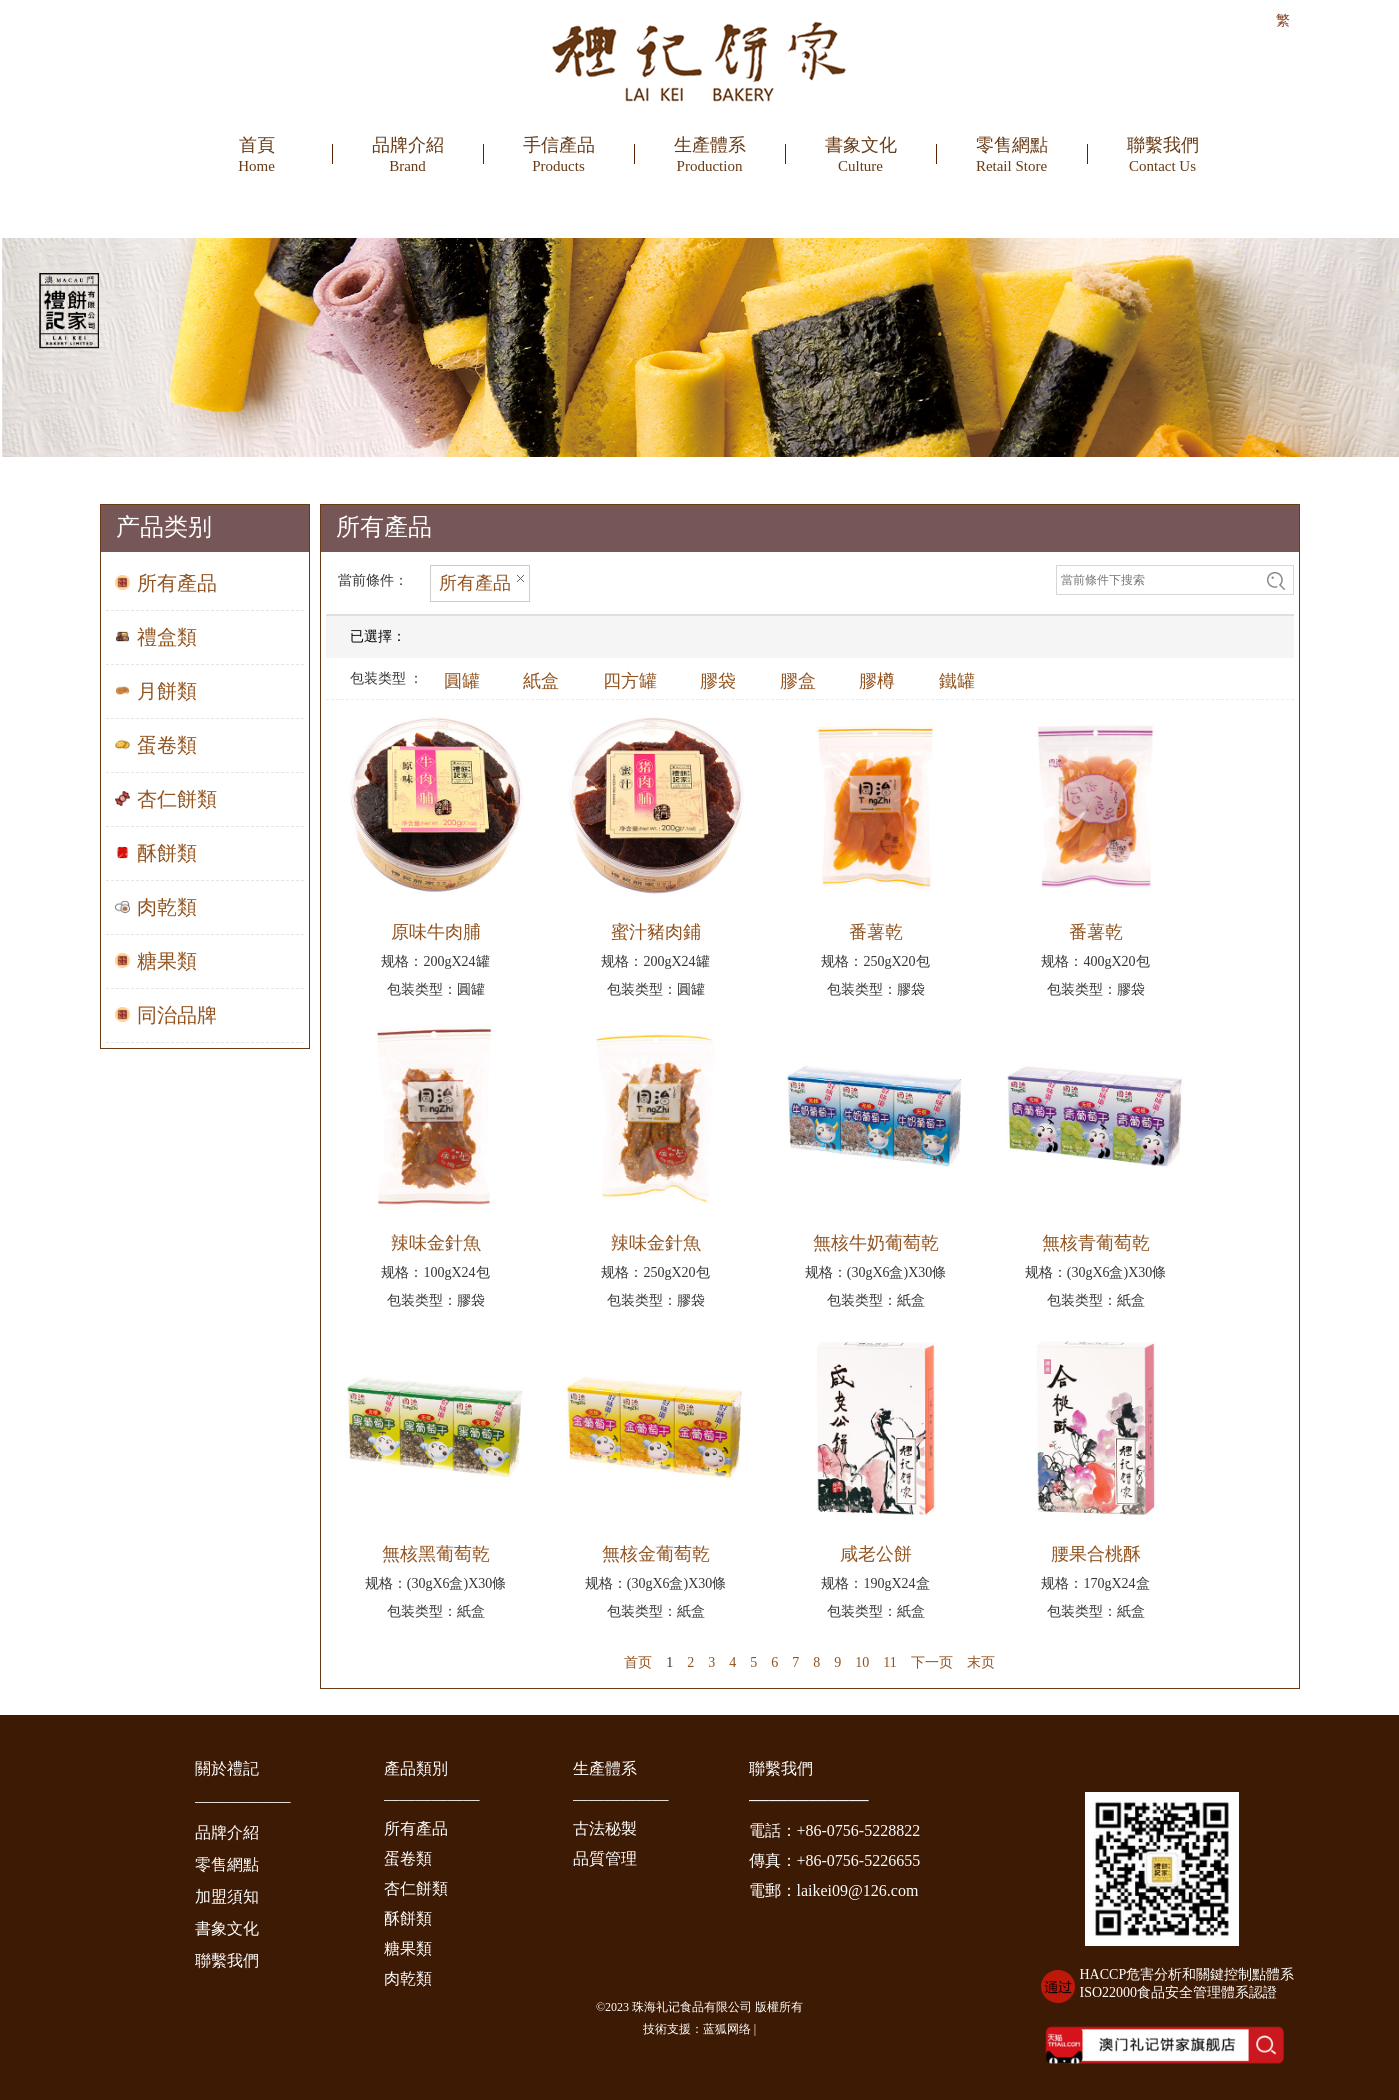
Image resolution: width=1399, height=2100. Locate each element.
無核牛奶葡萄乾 (876, 1243)
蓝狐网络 (727, 2029)
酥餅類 (408, 1918)
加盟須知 (227, 1896)
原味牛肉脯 (436, 932)
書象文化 (227, 1928)
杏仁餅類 (416, 1888)
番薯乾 (876, 932)
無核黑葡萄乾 (436, 1554)
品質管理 (605, 1858)
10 (862, 1662)
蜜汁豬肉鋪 (656, 932)
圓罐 (462, 681)
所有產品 (416, 1828)
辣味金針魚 (436, 1243)
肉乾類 (408, 1978)
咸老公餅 (876, 1554)
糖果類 (408, 1948)
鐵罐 (957, 681)
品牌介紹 (227, 1832)
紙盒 (541, 681)
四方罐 (630, 681)
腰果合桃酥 (1096, 1554)
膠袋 (718, 681)
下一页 (932, 1662)
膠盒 (798, 681)
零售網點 (227, 1864)
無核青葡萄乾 (1096, 1243)
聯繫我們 (227, 1960)
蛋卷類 (408, 1858)
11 (889, 1662)
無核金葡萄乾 (656, 1554)
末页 (981, 1662)
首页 (638, 1662)
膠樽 (877, 681)
